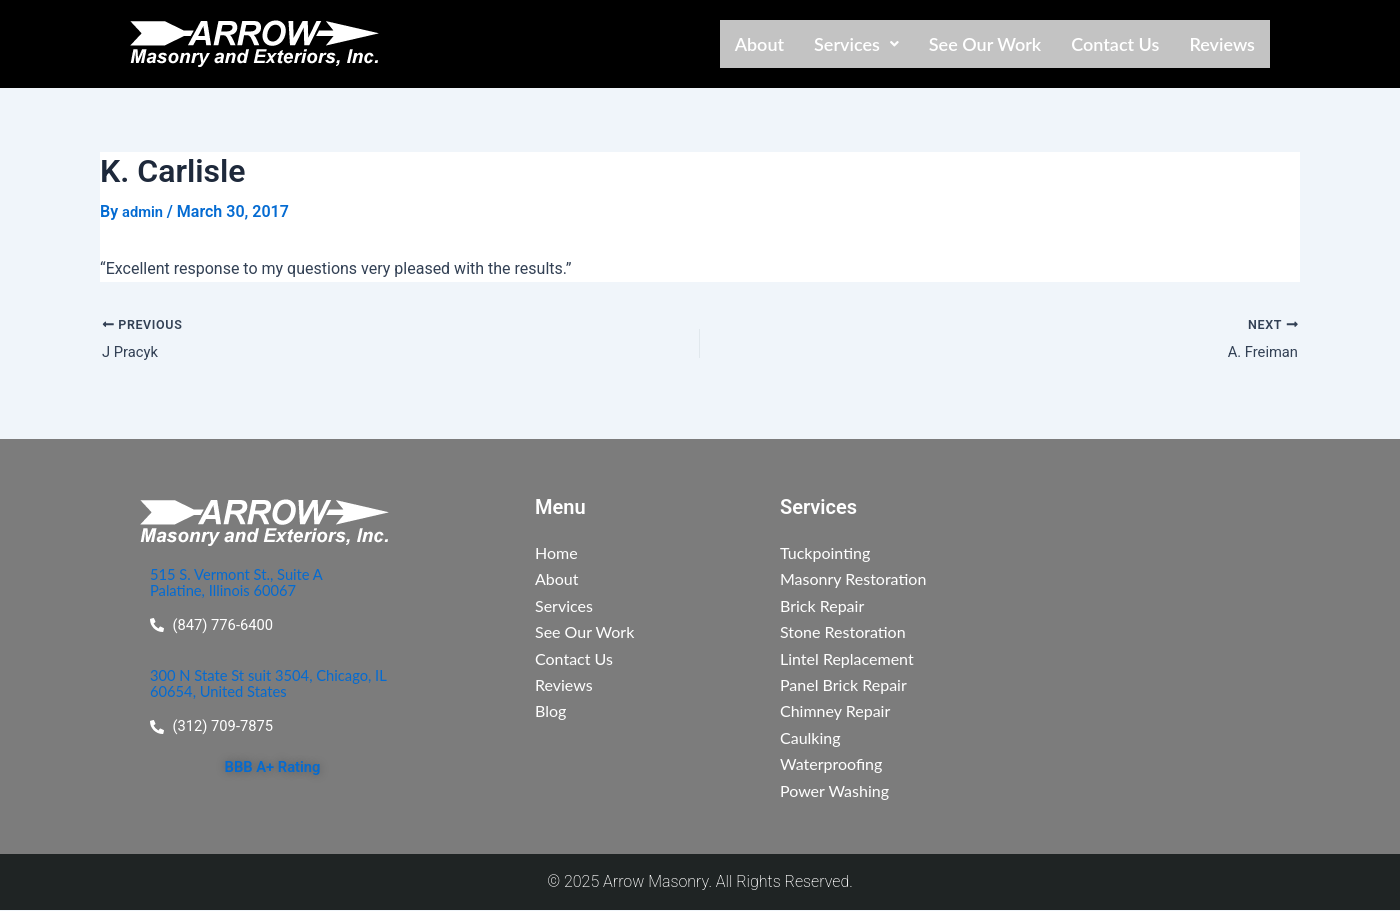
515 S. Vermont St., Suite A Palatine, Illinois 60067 (244, 581)
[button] (856, 44)
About (759, 44)
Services (856, 44)
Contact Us (1115, 44)
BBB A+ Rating (272, 770)
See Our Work (985, 44)
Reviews (1222, 44)
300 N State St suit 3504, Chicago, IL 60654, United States (270, 685)
